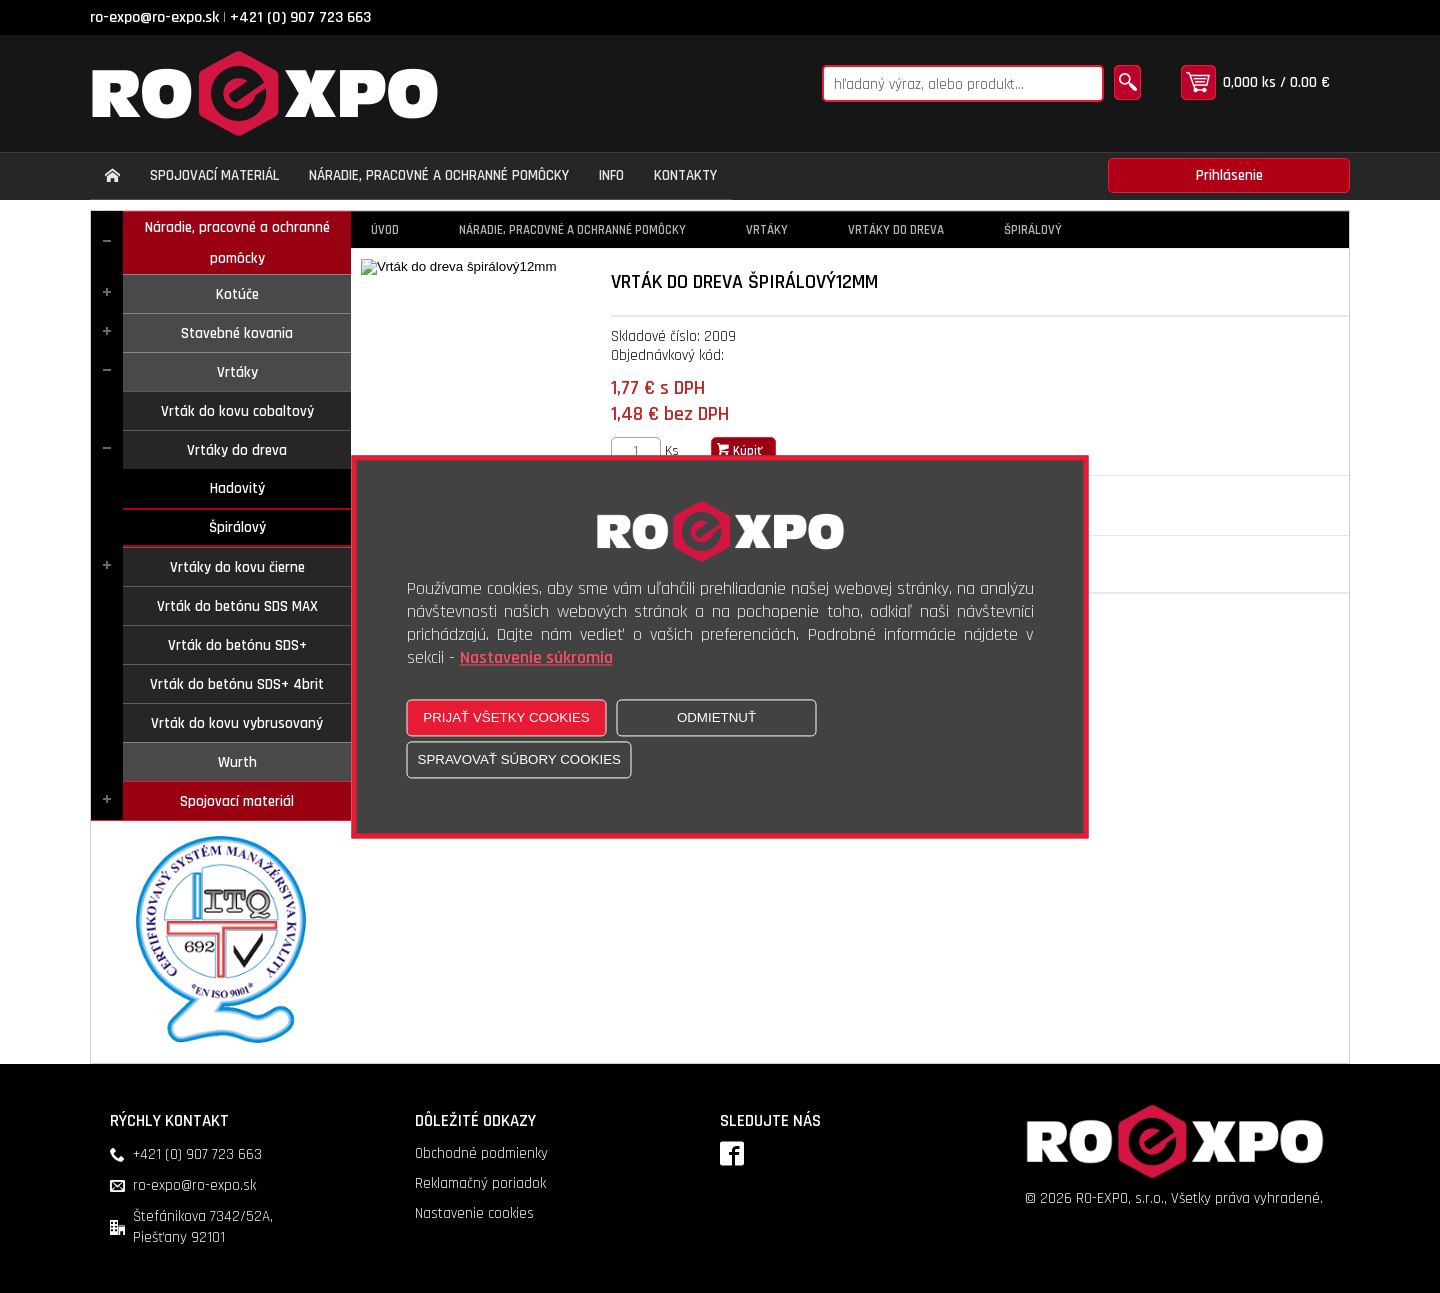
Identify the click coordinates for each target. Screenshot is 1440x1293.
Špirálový (237, 527)
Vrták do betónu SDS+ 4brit (237, 684)
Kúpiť (740, 451)
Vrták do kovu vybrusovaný (237, 723)
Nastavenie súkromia (536, 657)
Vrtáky (237, 372)
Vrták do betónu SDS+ (237, 645)
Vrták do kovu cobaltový (237, 411)
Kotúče (237, 294)
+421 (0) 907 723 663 (300, 17)
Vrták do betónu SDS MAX (237, 606)
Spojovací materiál (237, 801)
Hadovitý (237, 488)
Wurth (237, 762)
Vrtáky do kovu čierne (237, 567)
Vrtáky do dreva (237, 450)
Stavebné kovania (237, 333)
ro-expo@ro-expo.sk (154, 17)
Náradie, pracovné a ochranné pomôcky (237, 243)
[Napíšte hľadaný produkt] (963, 83)
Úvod (385, 230)
